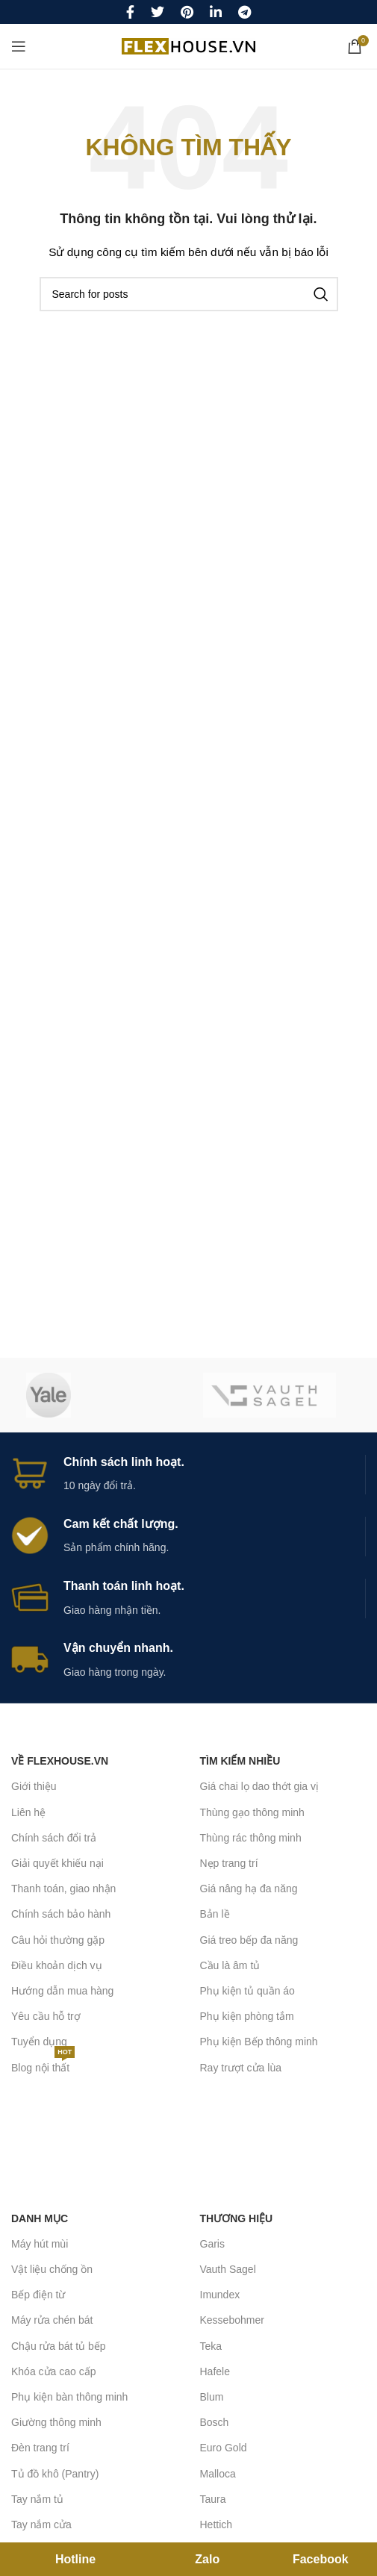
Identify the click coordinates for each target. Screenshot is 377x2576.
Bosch (214, 2422)
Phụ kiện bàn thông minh (69, 2397)
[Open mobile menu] (19, 46)
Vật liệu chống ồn (52, 2269)
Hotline (75, 2559)
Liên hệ (28, 1812)
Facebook (321, 2559)
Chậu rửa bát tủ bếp (58, 2346)
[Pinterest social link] (187, 12)
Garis (212, 2244)
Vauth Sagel (228, 2269)
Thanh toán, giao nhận (63, 1888)
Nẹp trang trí (229, 1863)
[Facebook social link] (130, 12)
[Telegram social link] (244, 12)
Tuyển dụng (39, 2042)
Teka (211, 2346)
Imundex (220, 2295)
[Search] (189, 294)
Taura (213, 2499)
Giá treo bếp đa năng (249, 1940)
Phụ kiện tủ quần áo (247, 1991)
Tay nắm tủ (37, 2499)
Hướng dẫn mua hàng (62, 1991)
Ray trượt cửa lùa (240, 2068)
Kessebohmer (232, 2320)
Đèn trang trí (40, 2448)
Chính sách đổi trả (53, 1838)
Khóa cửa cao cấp (53, 2371)
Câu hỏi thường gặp (58, 1940)
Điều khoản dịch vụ (56, 1965)
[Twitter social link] (157, 12)
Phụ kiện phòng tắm (247, 2016)
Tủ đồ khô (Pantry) (55, 2474)
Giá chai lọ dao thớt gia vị (260, 1786)
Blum (212, 2397)
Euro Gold (223, 2448)
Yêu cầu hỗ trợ (46, 2016)
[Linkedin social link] (215, 12)
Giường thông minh (56, 2422)
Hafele (215, 2371)
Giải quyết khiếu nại (57, 1863)
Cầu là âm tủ (230, 1965)
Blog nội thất (43, 2064)
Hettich (216, 2524)
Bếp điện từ (38, 2295)
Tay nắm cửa (41, 2524)
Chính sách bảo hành (60, 1914)
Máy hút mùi (39, 2244)
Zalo (207, 2559)
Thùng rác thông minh (251, 1838)
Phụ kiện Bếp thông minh (259, 2042)
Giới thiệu (34, 1786)
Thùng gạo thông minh (252, 1812)
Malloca (218, 2474)
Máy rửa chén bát (52, 2320)
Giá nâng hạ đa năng (249, 1888)
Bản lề (215, 1914)
